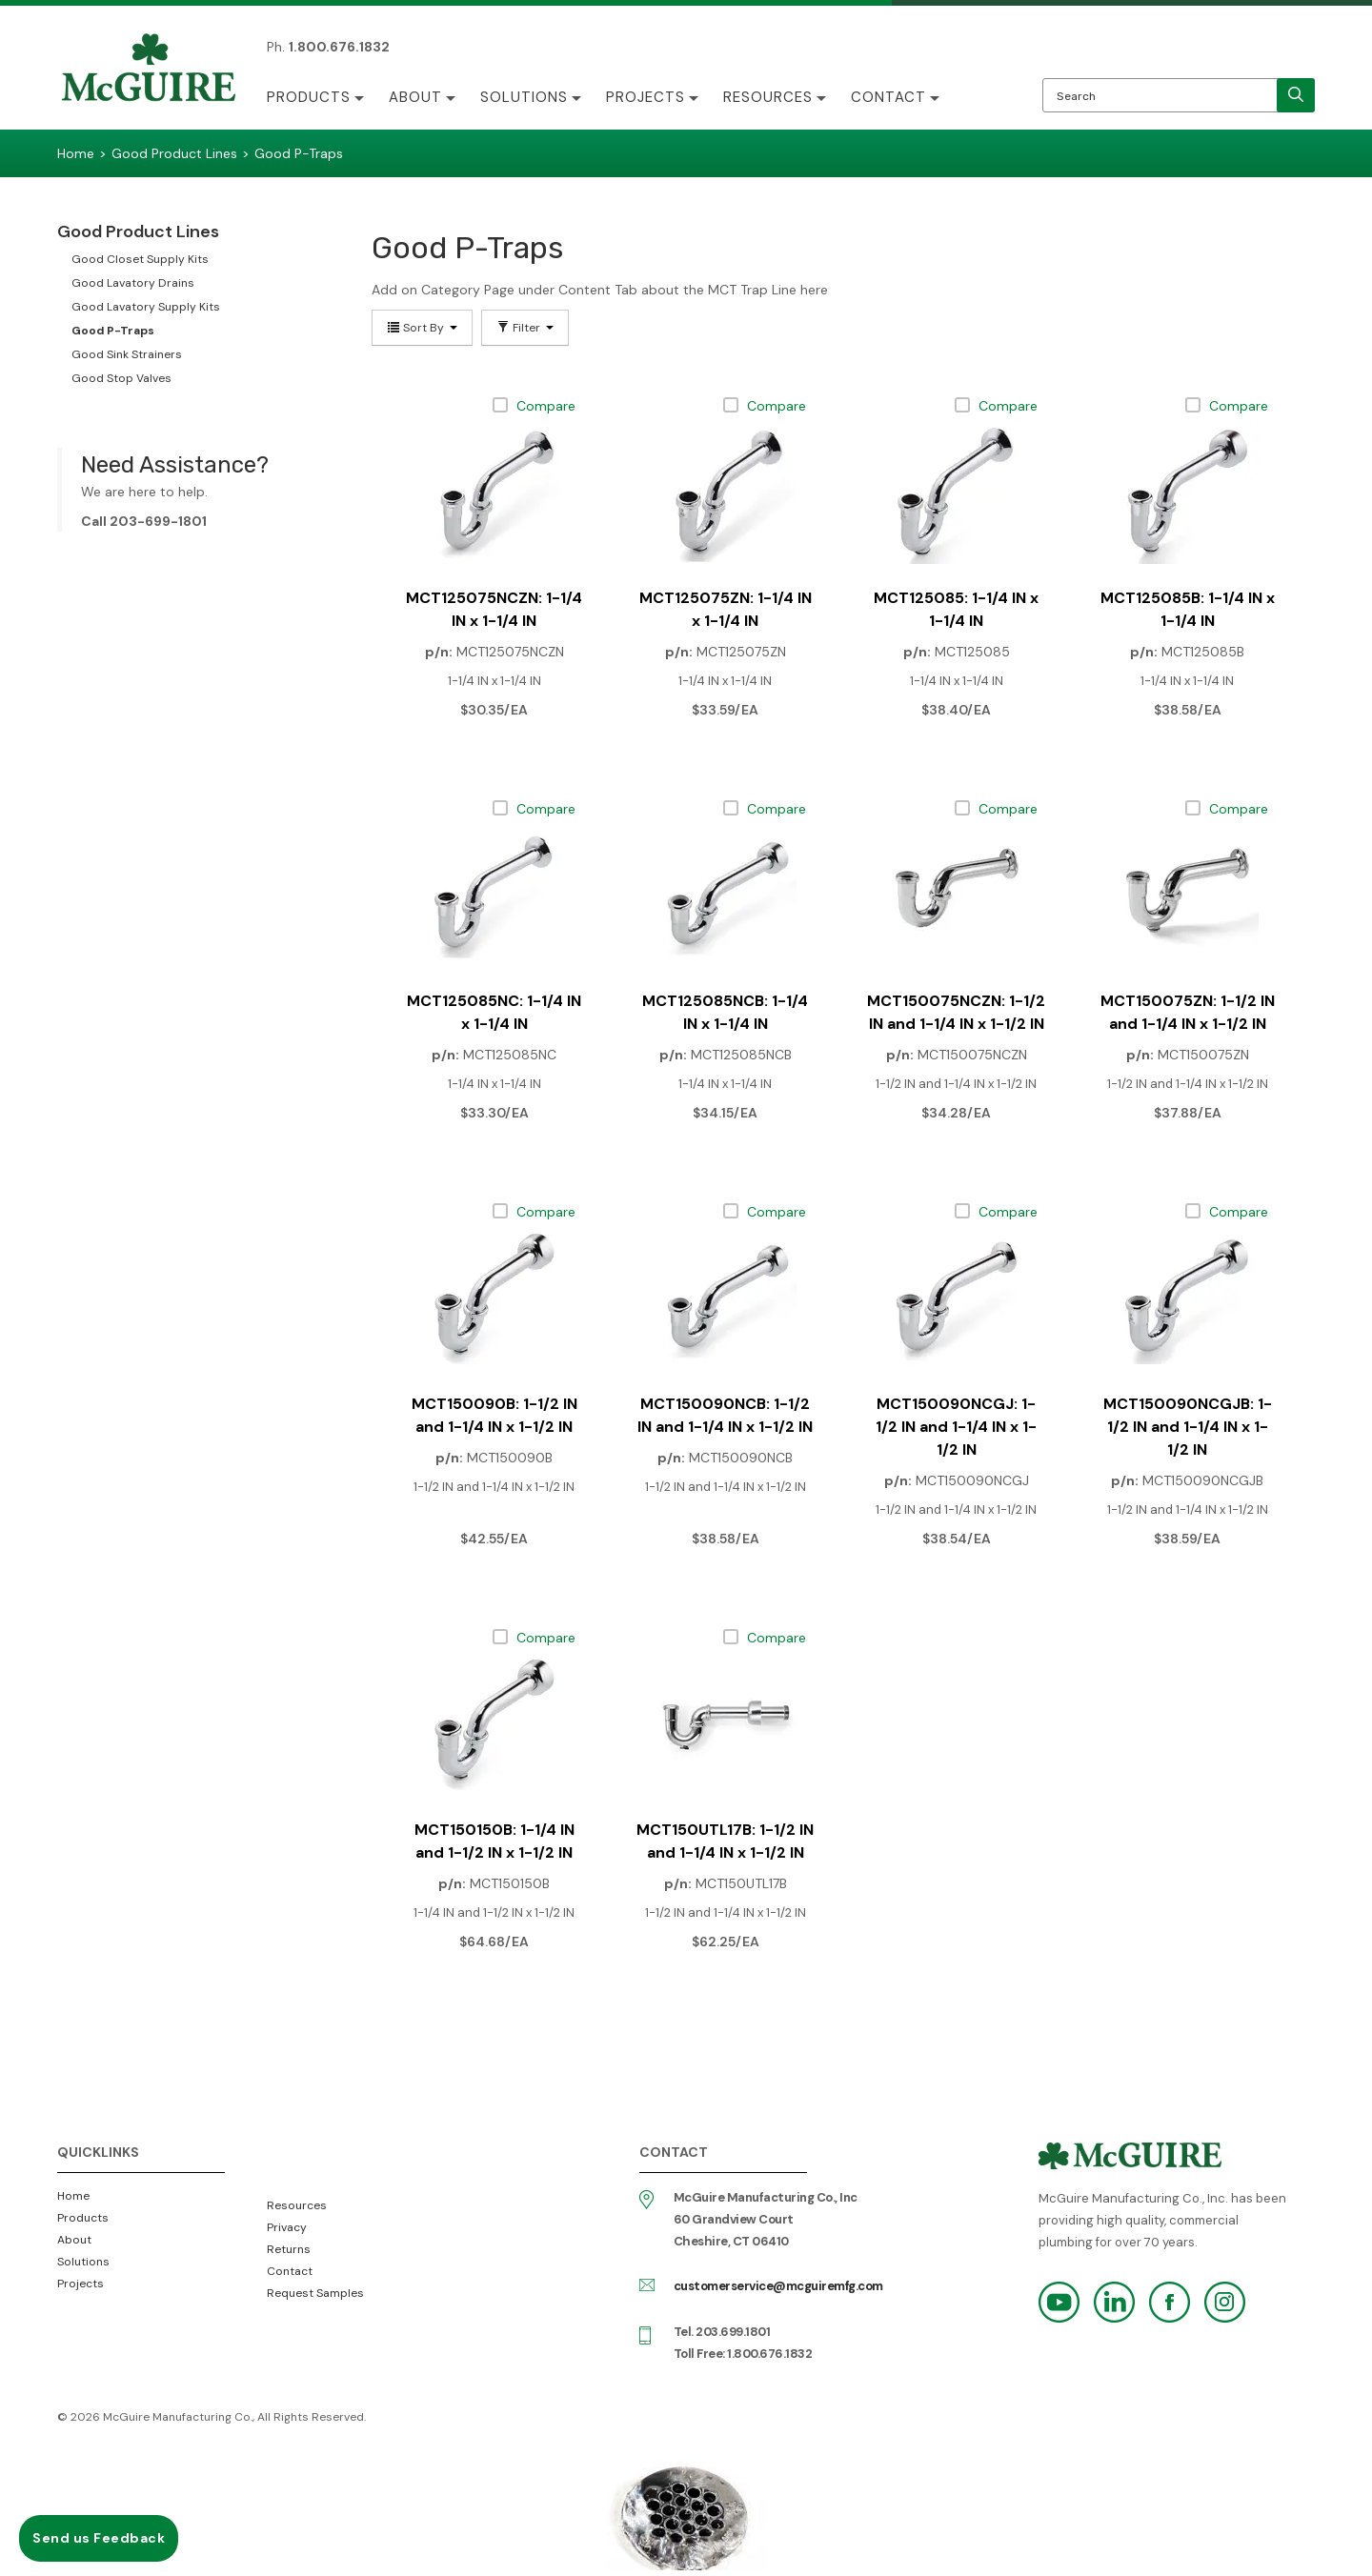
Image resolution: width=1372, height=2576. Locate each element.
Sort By (422, 327)
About (415, 97)
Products (309, 97)
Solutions (524, 97)
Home (73, 2196)
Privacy (287, 2227)
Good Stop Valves (121, 378)
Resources (768, 97)
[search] (1296, 95)
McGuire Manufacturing (148, 69)
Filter (525, 327)
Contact (888, 97)
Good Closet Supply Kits (140, 259)
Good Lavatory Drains (132, 283)
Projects (645, 97)
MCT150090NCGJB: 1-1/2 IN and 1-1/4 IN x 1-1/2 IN (1187, 1426)
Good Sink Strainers (126, 354)
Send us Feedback (98, 2537)
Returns (289, 2249)
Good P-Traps (112, 330)
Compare (545, 405)
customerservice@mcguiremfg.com (778, 2286)
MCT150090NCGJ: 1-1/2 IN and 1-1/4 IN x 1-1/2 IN (956, 1426)
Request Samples (315, 2293)
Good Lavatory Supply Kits (145, 306)
